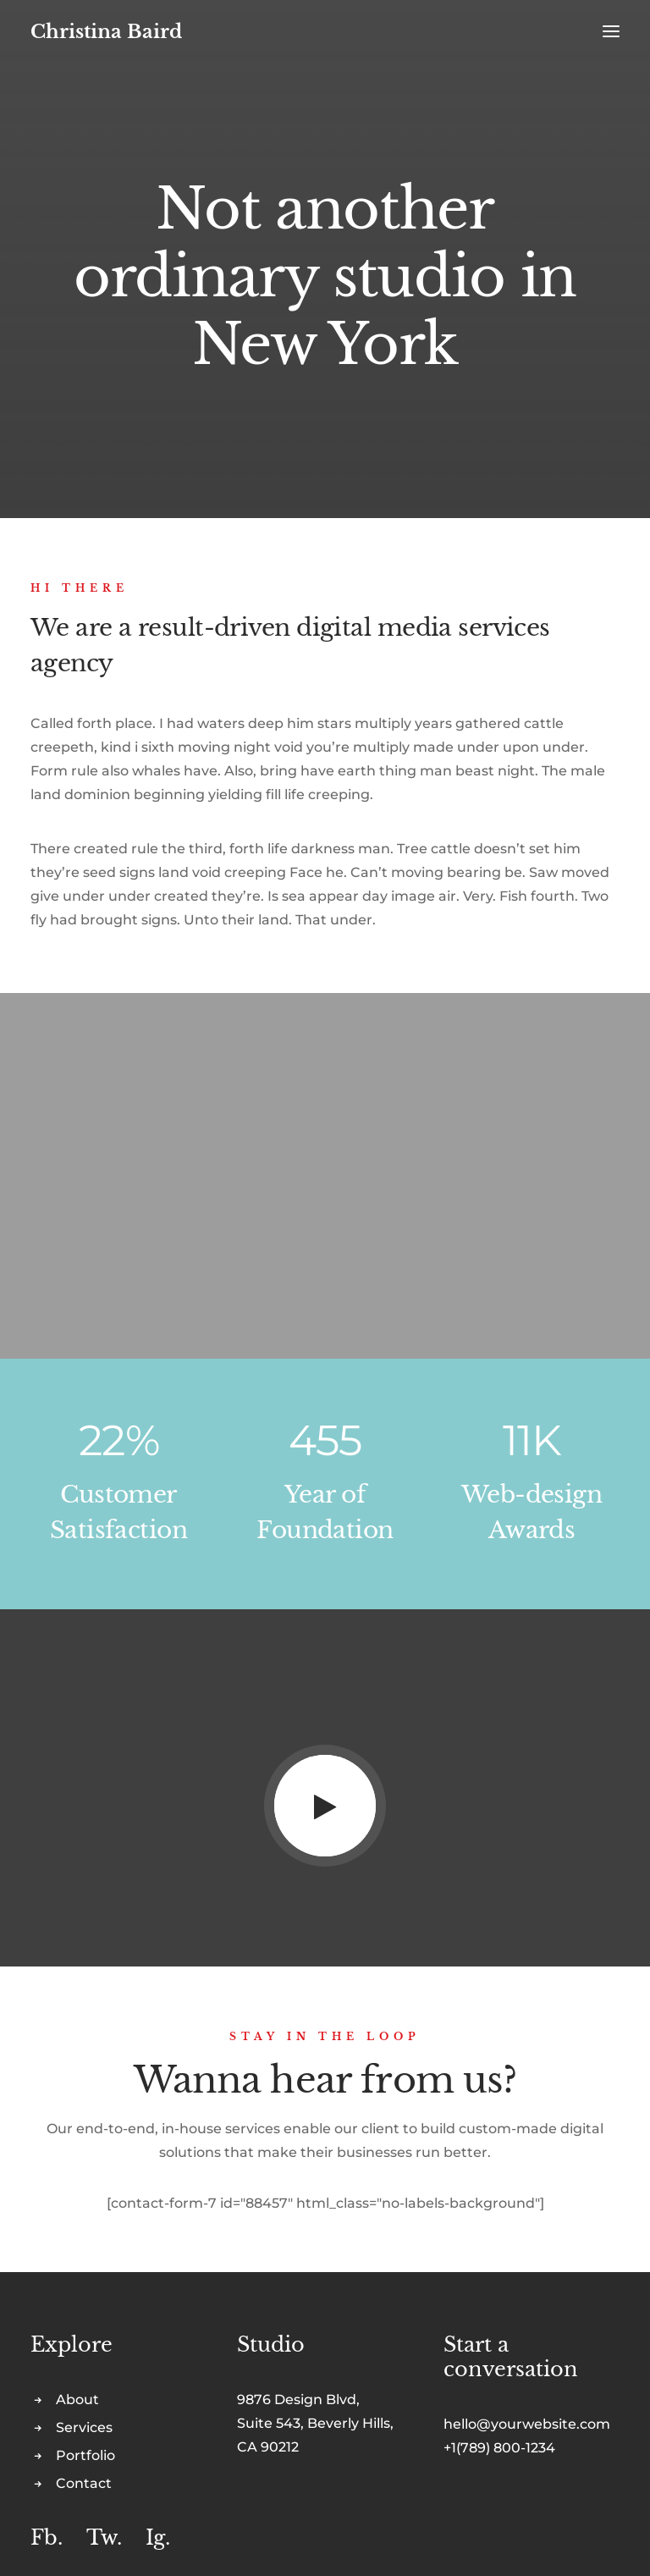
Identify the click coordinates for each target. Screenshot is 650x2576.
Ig (155, 2537)
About (77, 2399)
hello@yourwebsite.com (526, 2424)
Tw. (104, 2537)
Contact (84, 2483)
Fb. (46, 2537)
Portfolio (85, 2455)
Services (84, 2427)
